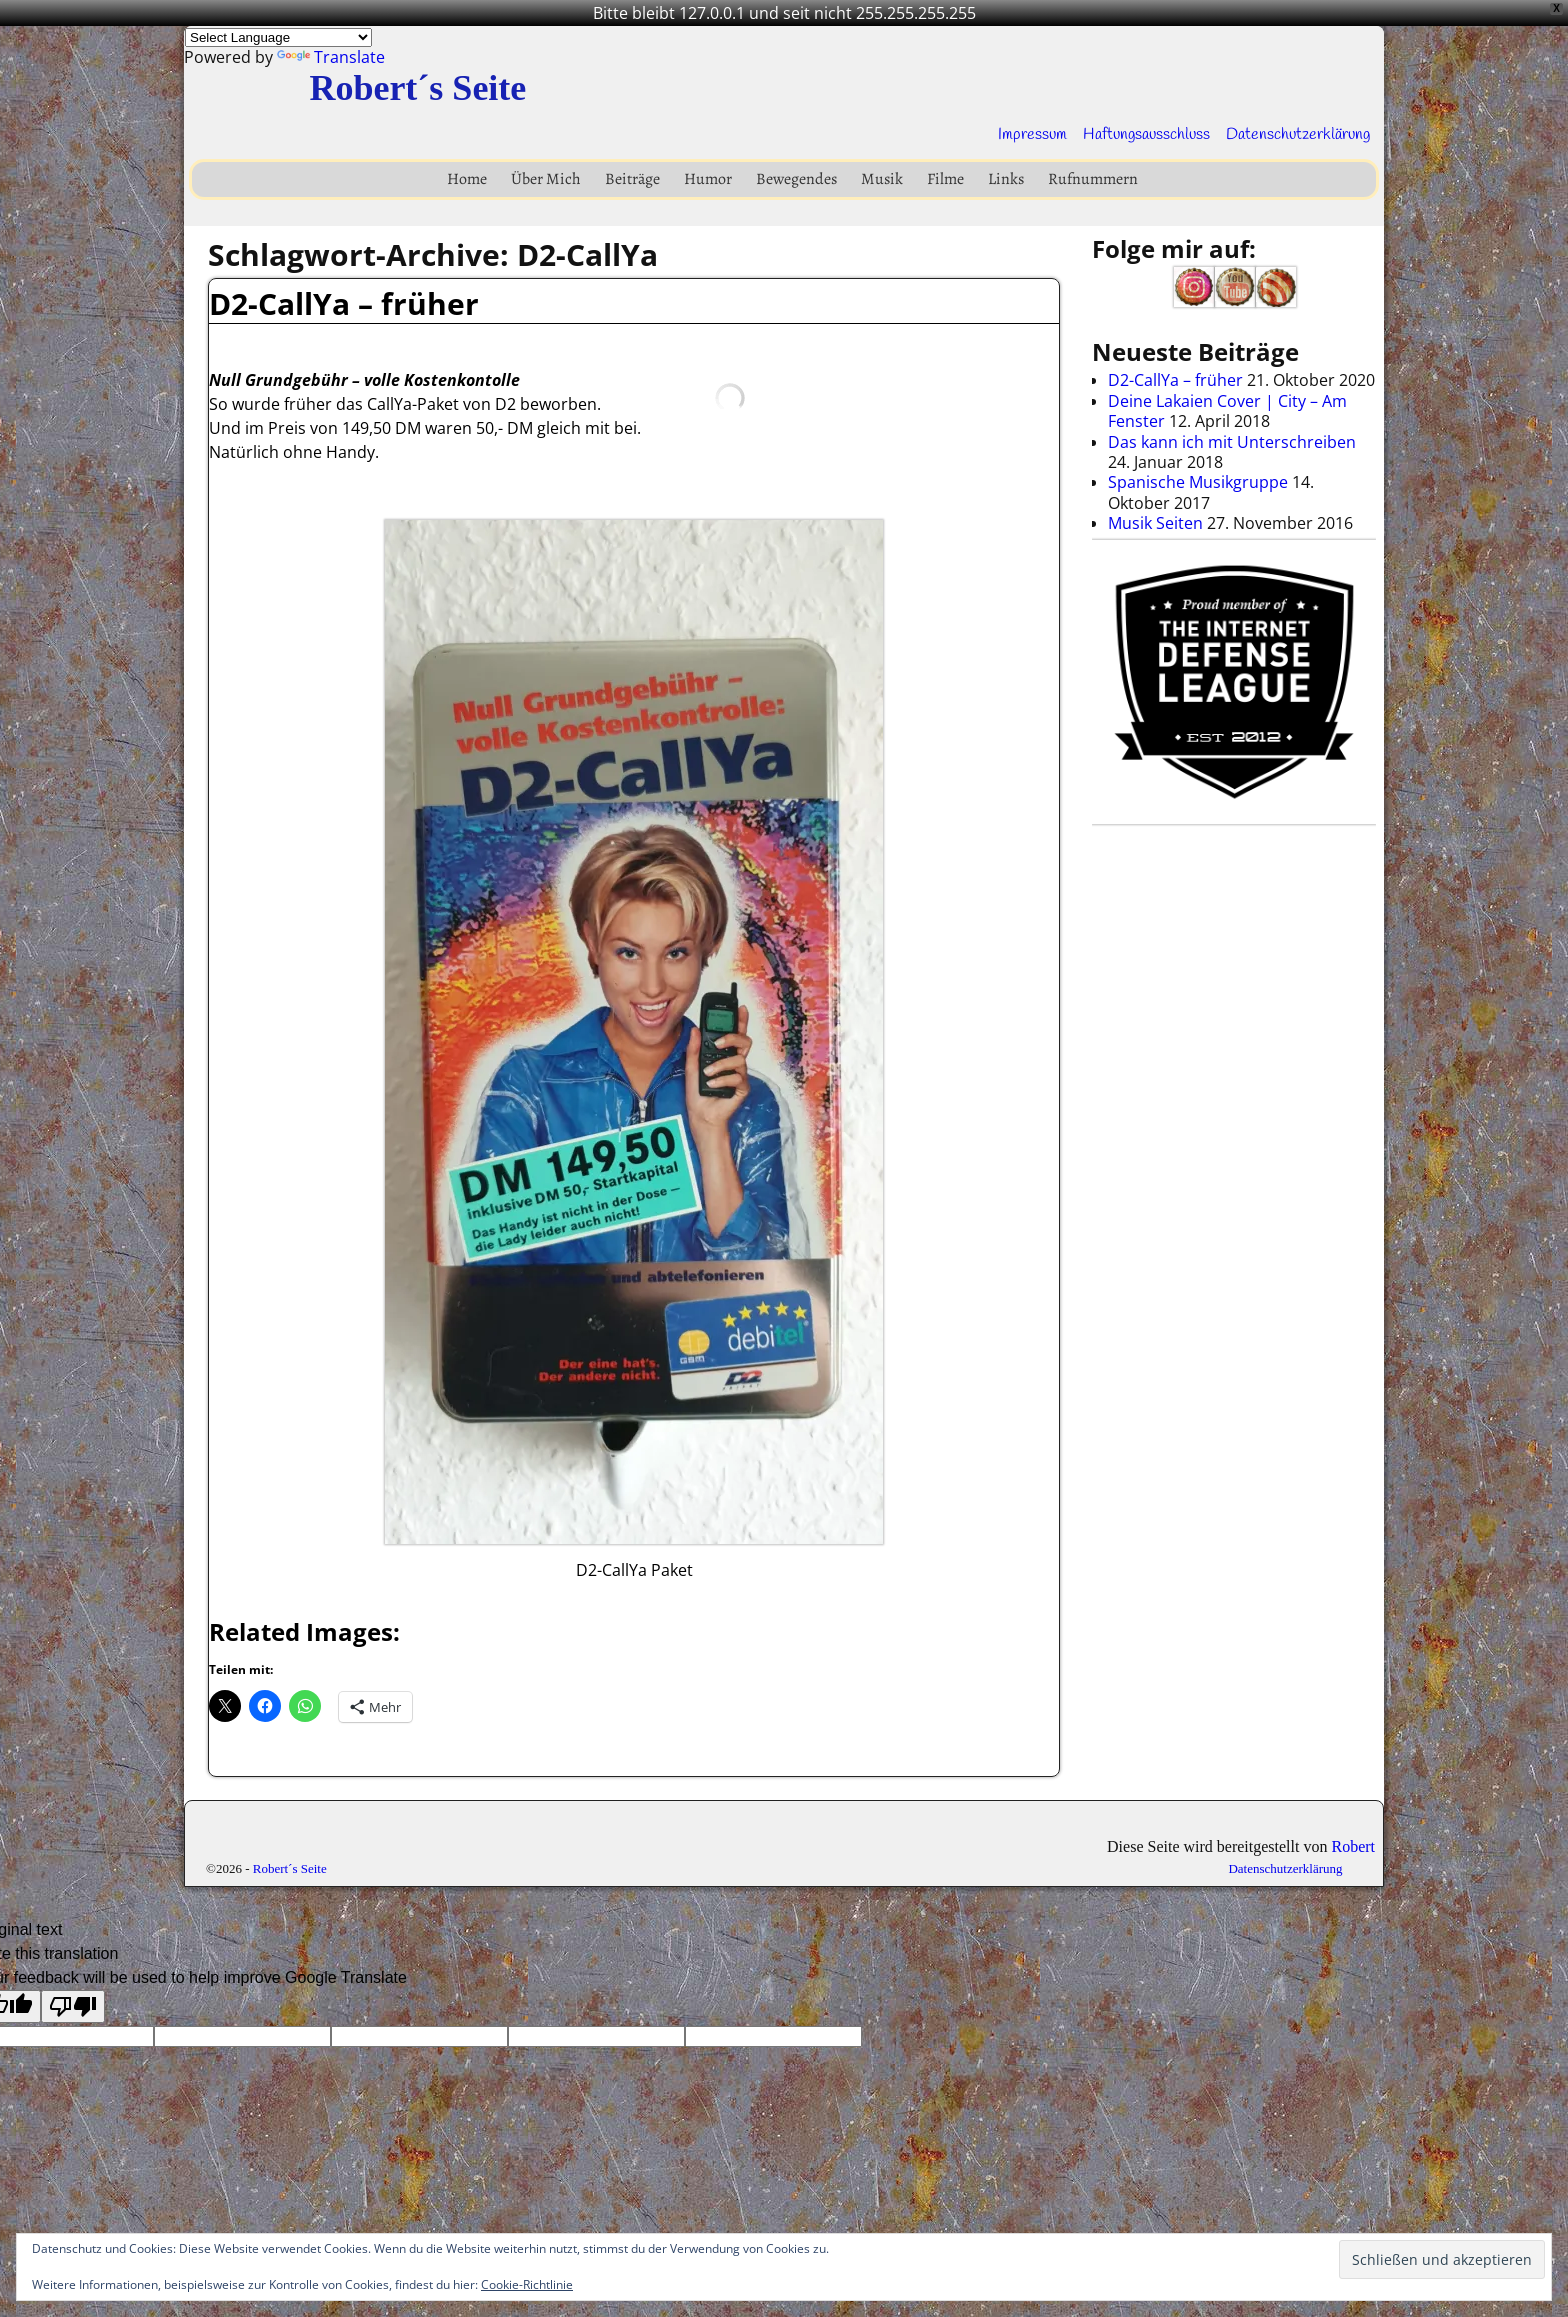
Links (1006, 179)
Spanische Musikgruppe (1198, 482)
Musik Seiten (1155, 523)
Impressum (1032, 134)
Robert (1353, 1846)
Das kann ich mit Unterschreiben (1232, 442)
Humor (708, 179)
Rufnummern (1093, 179)
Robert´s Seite (417, 88)
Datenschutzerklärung (1298, 134)
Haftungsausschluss (1146, 134)
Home (467, 179)
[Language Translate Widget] (278, 37)
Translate (331, 57)
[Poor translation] (73, 2006)
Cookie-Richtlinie (527, 2284)
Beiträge (632, 179)
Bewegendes (796, 179)
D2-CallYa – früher (344, 303)
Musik (882, 179)
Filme (945, 179)
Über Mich (546, 179)
